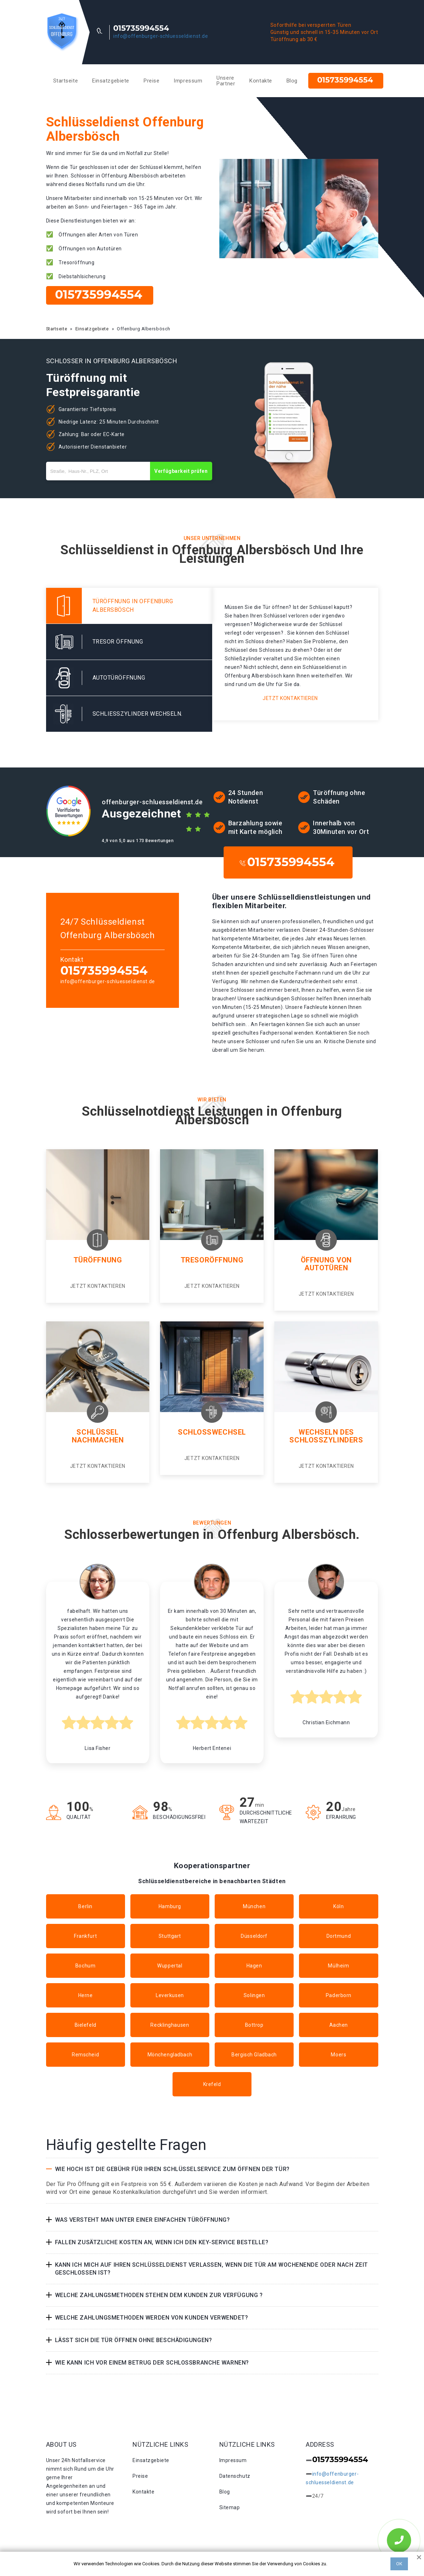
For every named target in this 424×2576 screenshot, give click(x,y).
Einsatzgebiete (110, 80)
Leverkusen (170, 1995)
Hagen (254, 1966)
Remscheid (85, 2054)
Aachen (338, 2025)
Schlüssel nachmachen (98, 1436)
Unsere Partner (225, 81)
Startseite (65, 80)
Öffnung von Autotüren (326, 1264)
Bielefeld (85, 2025)
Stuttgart (170, 1936)
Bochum (85, 1966)
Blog (292, 80)
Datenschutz (234, 2476)
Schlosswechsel (212, 1432)
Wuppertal (169, 1966)
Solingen (254, 1995)
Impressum (188, 80)
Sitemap (229, 2507)
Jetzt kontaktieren (290, 698)
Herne (85, 1995)
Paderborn (338, 1995)
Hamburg (170, 1906)
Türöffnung (98, 1260)
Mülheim (338, 1966)
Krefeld (212, 2084)
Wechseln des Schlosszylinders (326, 1436)
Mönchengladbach (170, 2054)
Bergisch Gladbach (254, 2054)
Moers (338, 2054)
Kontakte (260, 80)
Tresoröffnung (212, 1260)
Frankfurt (85, 1936)
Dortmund (338, 1936)
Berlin (85, 1906)
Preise (151, 80)
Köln (338, 1906)
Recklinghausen (169, 2025)
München (254, 1906)
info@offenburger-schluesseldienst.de (160, 36)
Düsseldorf (254, 1936)
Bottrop (254, 2025)
